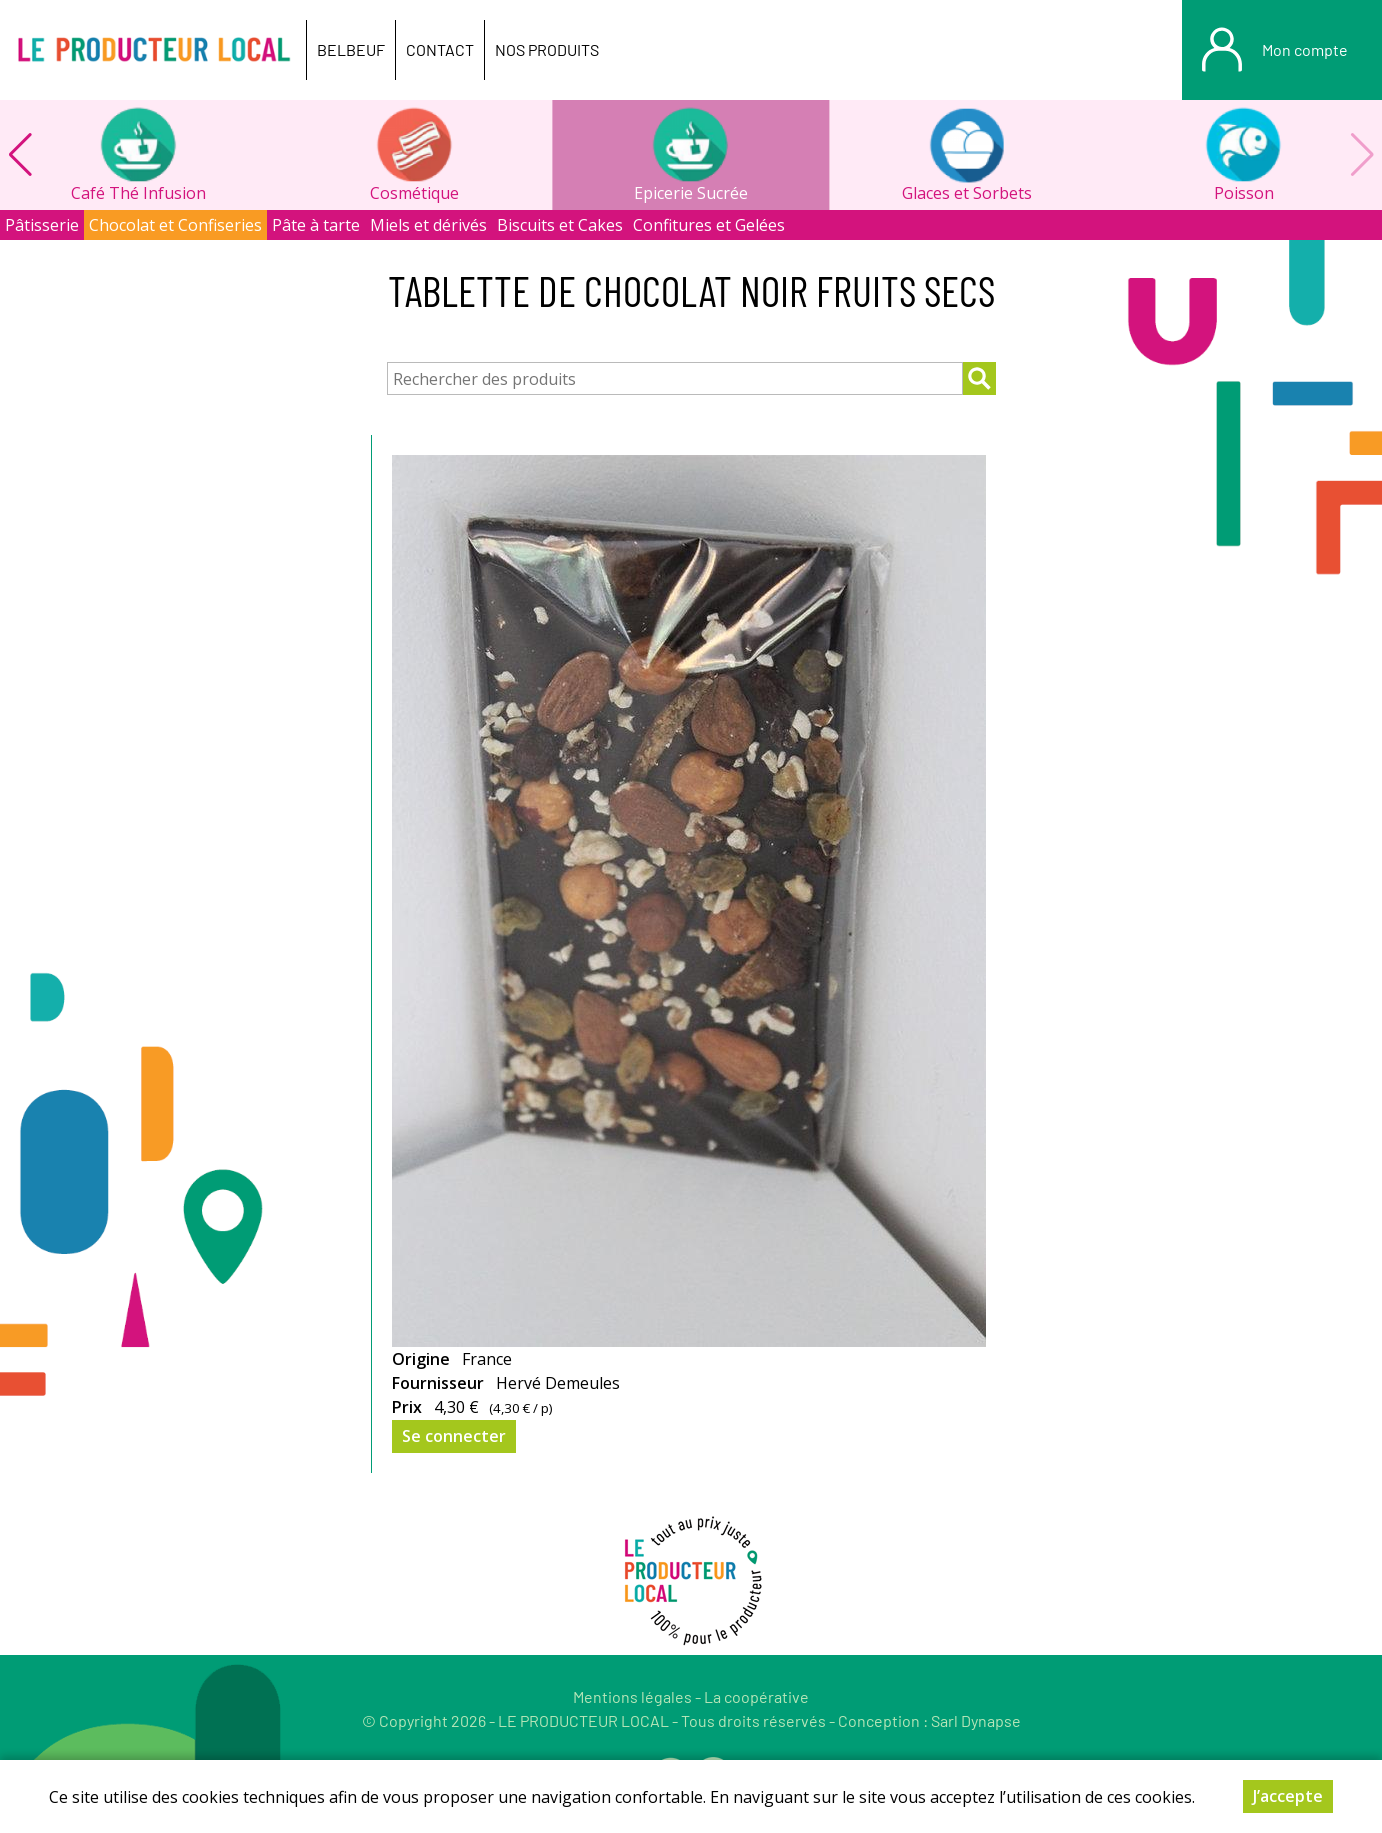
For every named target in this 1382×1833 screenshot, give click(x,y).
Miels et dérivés (428, 225)
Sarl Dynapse (976, 1720)
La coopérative (756, 1696)
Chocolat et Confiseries (175, 225)
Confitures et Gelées (709, 225)
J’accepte (1288, 1796)
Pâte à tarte (316, 225)
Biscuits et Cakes (560, 225)
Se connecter (454, 1436)
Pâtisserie (42, 225)
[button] (20, 155)
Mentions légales (632, 1696)
